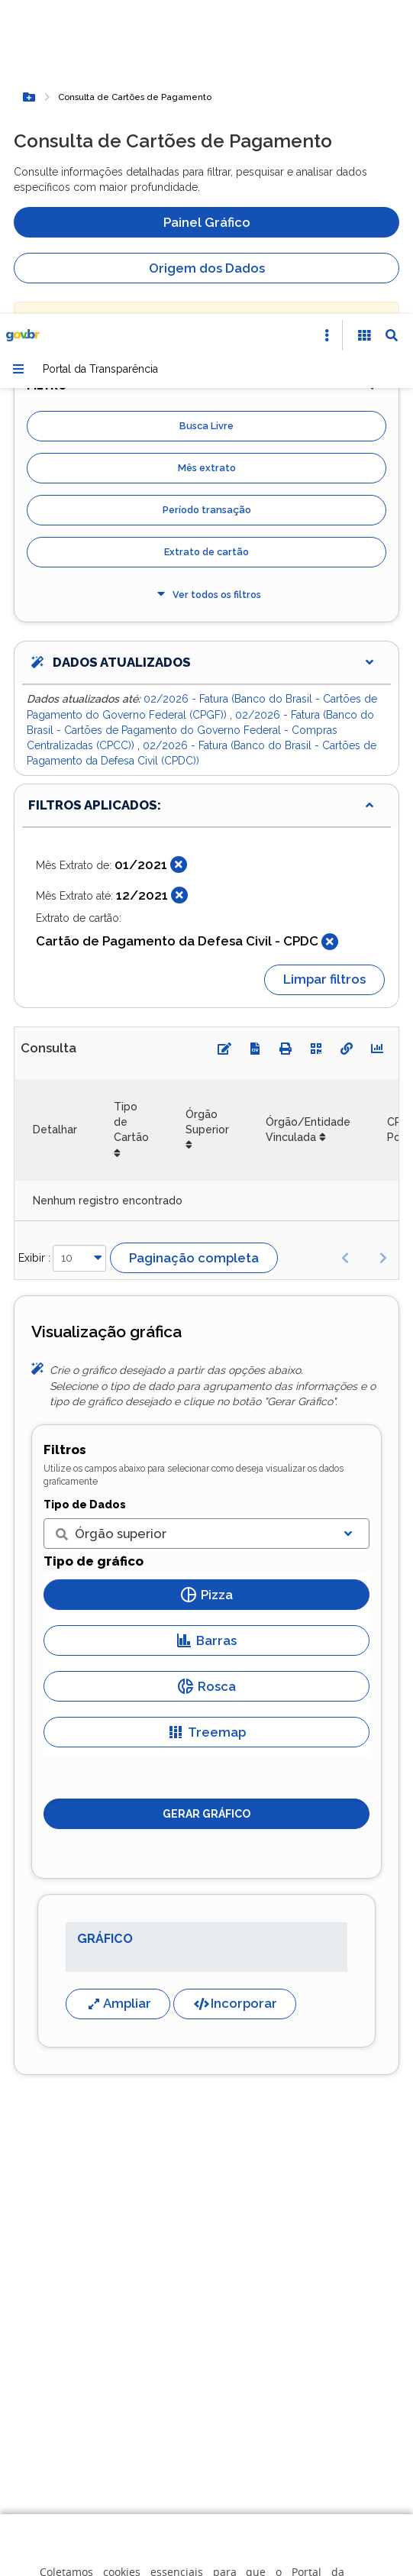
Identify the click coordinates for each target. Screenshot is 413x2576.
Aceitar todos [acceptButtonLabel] (220, 2503)
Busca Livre (206, 112)
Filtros (65, 1135)
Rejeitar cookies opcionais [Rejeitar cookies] (220, 2454)
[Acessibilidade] (364, 21)
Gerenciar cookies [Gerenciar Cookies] (221, 2405)
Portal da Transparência (100, 55)
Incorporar (234, 1689)
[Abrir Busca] (391, 21)
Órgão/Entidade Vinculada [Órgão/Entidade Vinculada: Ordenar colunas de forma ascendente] (308, 815)
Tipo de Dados (85, 1191)
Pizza (207, 1280)
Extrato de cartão (206, 238)
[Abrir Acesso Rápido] (327, 21)
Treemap (207, 1418)
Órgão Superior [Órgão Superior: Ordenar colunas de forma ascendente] (207, 808)
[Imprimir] (285, 734)
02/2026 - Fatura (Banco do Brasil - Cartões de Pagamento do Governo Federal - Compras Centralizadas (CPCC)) (200, 416)
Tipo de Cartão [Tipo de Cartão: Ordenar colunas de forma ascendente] (131, 808)
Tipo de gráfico (94, 1247)
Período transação (207, 196)
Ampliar (118, 1689)
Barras (206, 1326)
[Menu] (18, 55)
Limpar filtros (324, 665)
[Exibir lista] (348, 1219)
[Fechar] (178, 550)
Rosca (207, 1372)
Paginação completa (194, 944)
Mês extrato (207, 154)
